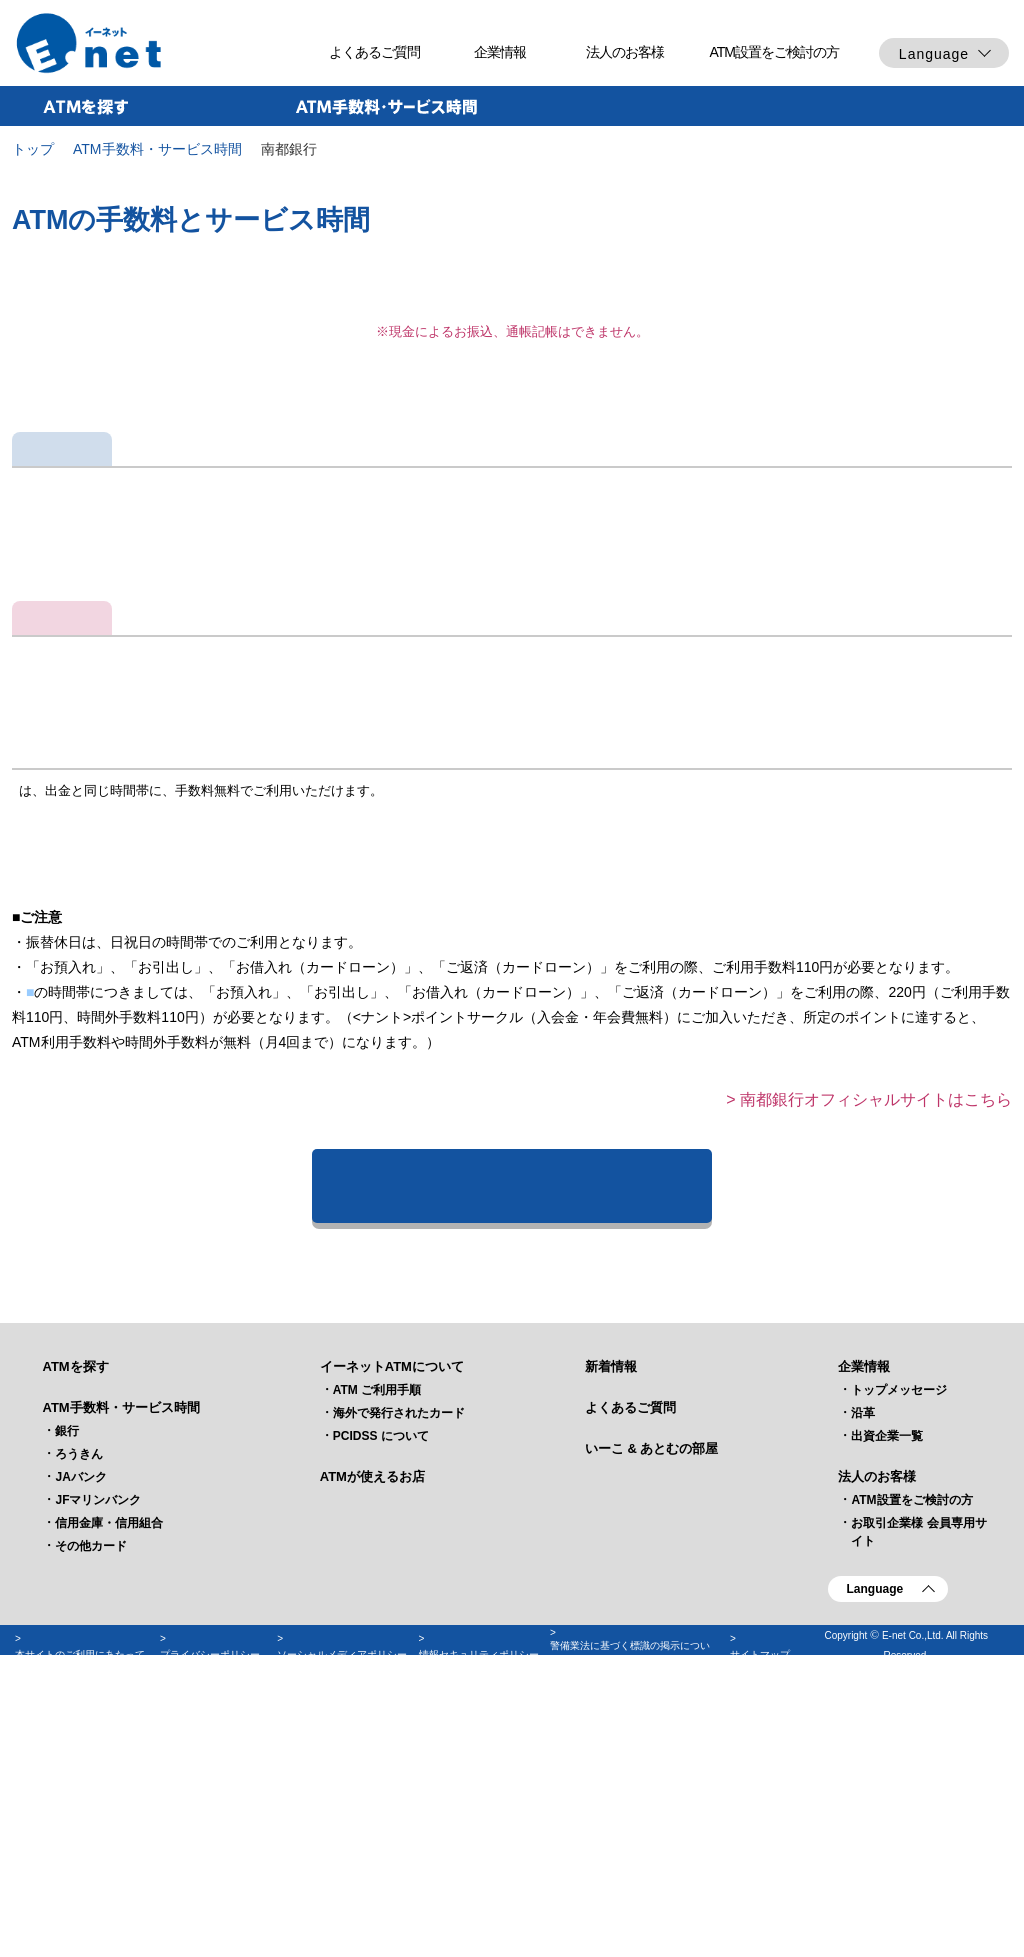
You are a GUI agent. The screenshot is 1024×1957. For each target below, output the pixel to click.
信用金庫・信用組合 (109, 1784)
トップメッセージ (899, 1651)
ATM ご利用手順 (377, 1651)
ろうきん (79, 1715)
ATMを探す (75, 1627)
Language (934, 54)
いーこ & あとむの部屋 (652, 1709)
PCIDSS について (381, 1697)
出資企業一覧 (887, 1697)
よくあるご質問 (374, 52)
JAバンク (80, 1738)
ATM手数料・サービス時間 (157, 149)
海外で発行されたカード (399, 1674)
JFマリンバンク (98, 1761)
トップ (33, 149)
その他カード (91, 1807)
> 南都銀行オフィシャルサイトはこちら (869, 1359)
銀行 (67, 1692)
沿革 (863, 1674)
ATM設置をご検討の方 (774, 52)
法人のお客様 (625, 52)
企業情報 (500, 52)
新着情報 (611, 1627)
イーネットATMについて (392, 1627)
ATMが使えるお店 (372, 1737)
